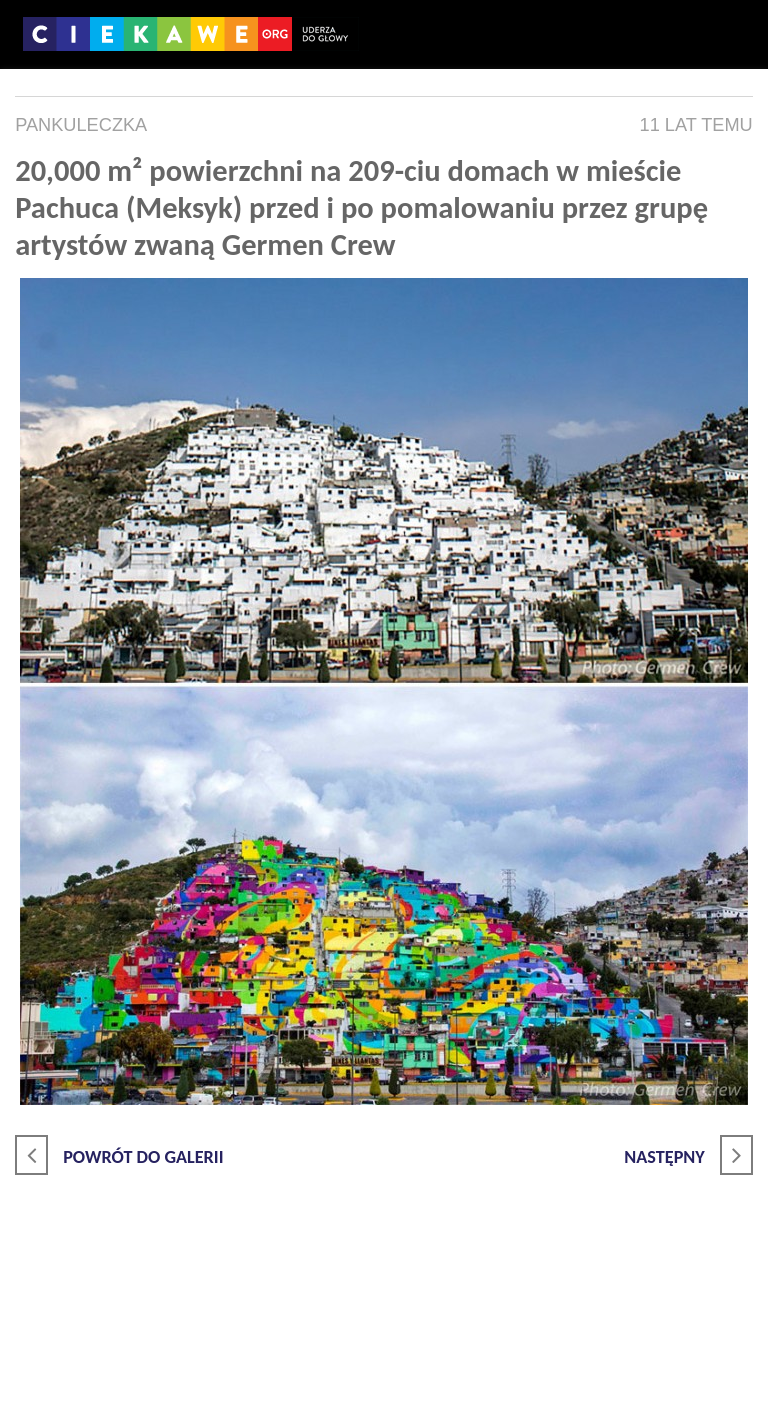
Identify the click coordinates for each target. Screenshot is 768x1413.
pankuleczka (81, 125)
